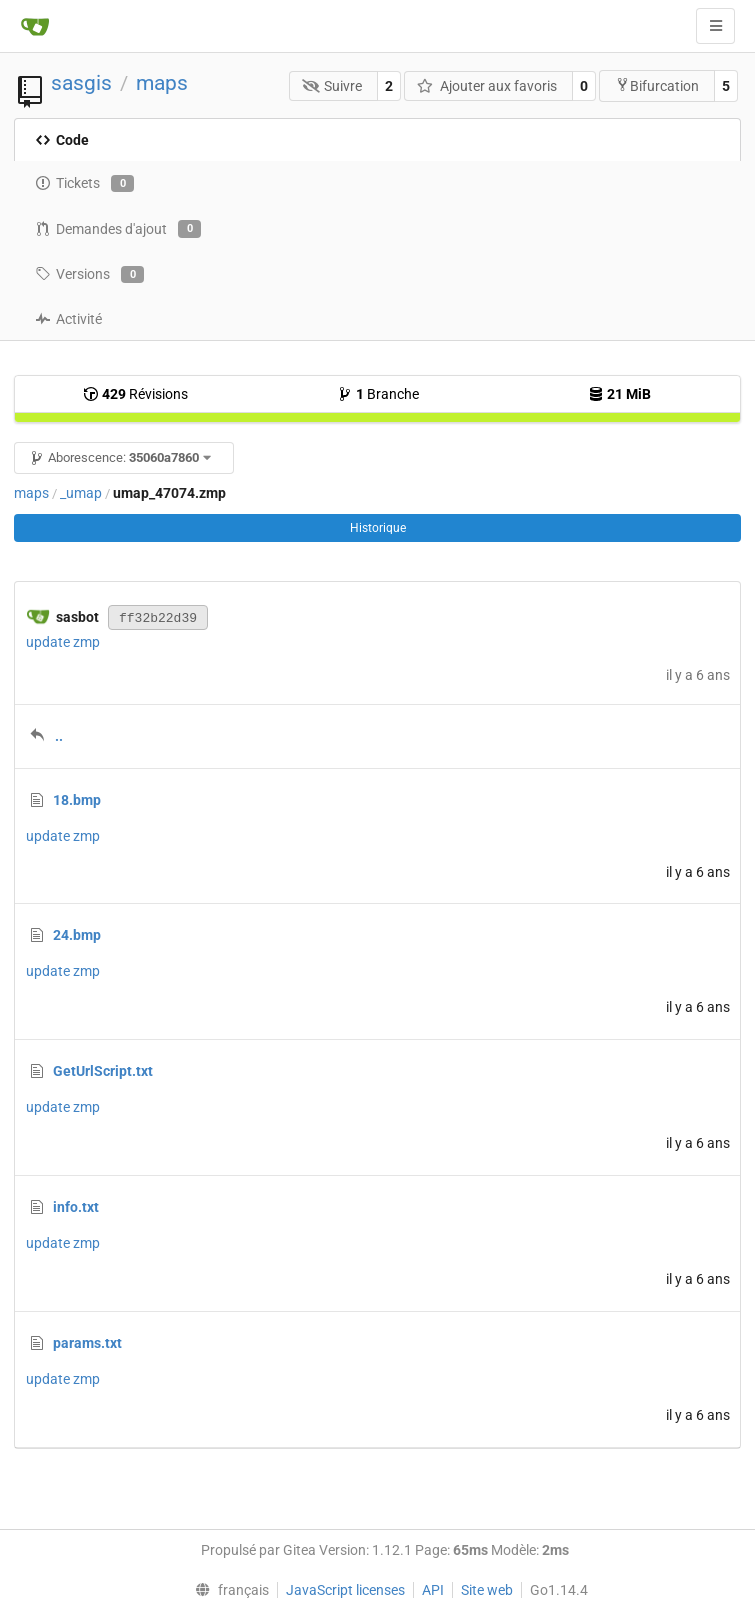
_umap (81, 493)
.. (59, 736)
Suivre (332, 86)
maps (162, 83)
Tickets (84, 184)
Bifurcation (657, 85)
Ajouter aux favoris (487, 86)
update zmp (63, 642)
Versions (89, 275)
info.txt (76, 1207)
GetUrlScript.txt (103, 1071)
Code (62, 140)
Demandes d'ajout (118, 229)
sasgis (81, 83)
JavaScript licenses (345, 1590)
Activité (68, 319)
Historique (378, 528)
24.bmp (77, 935)
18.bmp (77, 800)
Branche (378, 394)
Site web (487, 1590)
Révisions (135, 394)
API (433, 1590)
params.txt (87, 1343)
